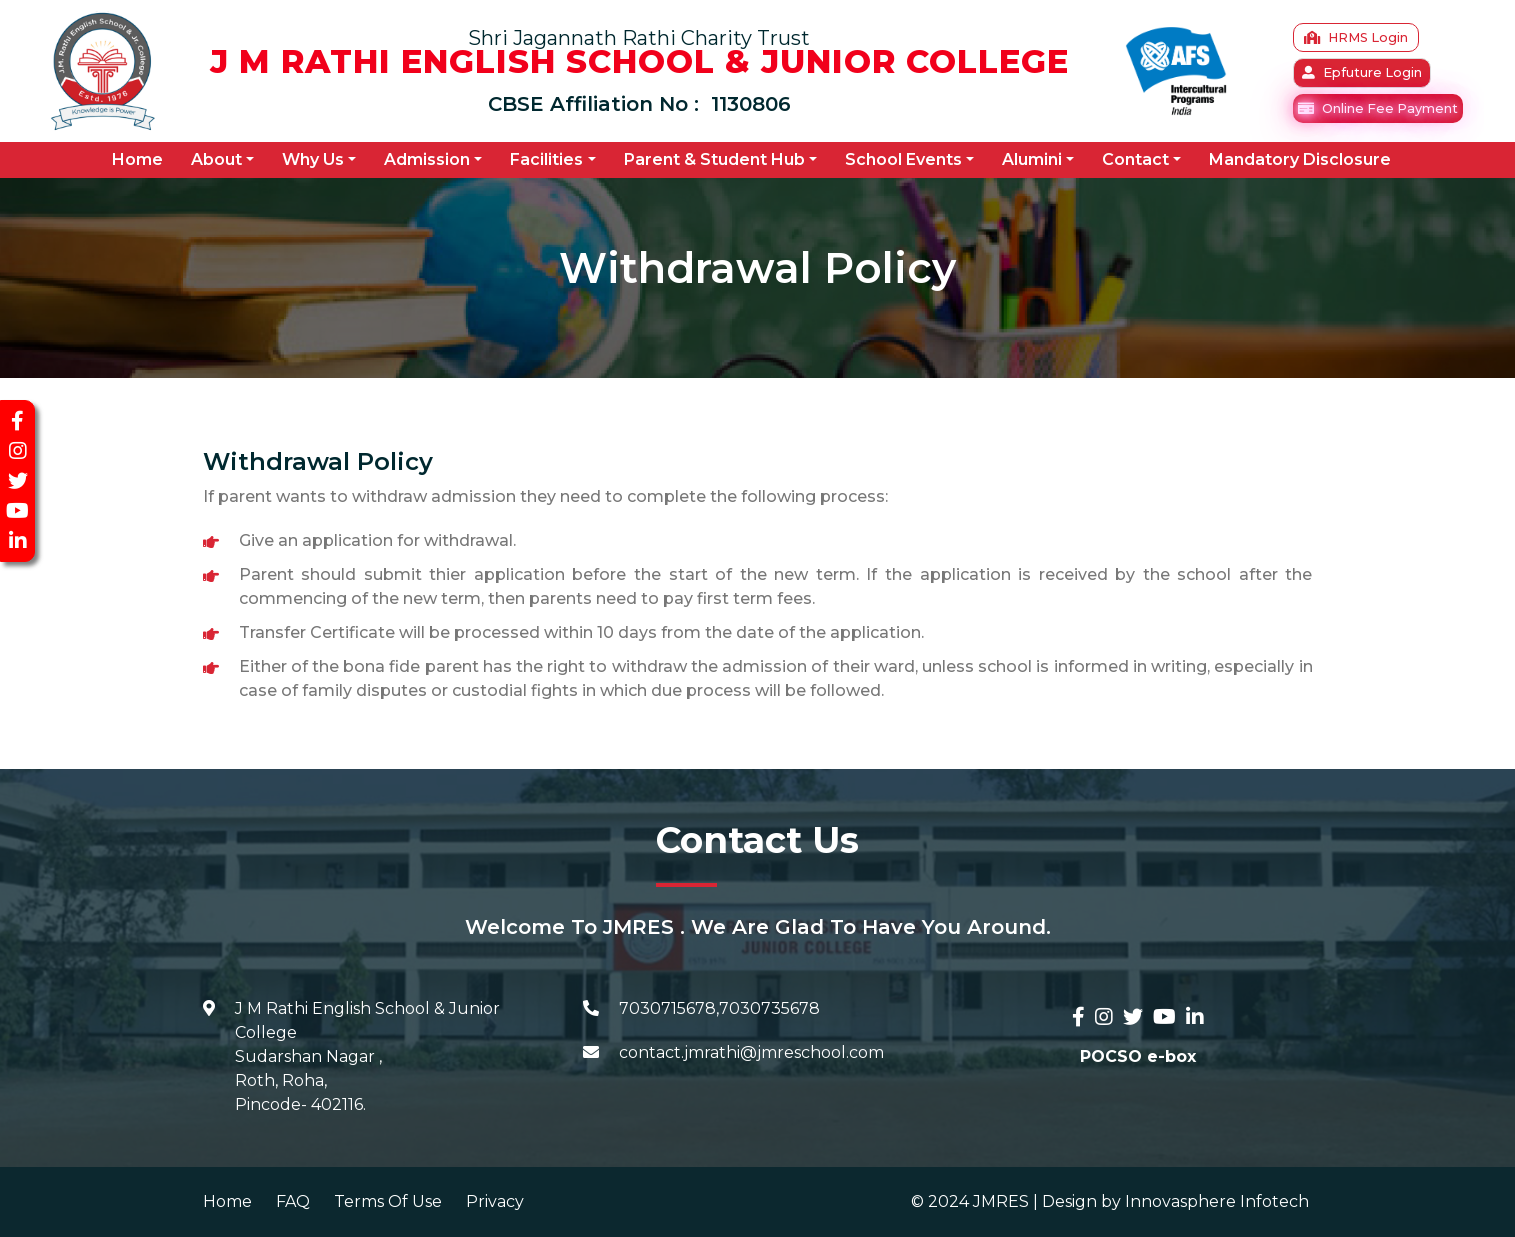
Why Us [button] (313, 159)
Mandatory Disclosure (1300, 159)
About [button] (216, 159)
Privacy (495, 1201)
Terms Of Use (388, 1201)
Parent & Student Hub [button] (714, 159)
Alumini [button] (1032, 159)
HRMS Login (1356, 37)
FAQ (293, 1201)
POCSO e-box (1138, 1056)
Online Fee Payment (1378, 108)
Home (141, 159)
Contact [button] (1135, 159)
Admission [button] (427, 159)
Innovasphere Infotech (1215, 1201)
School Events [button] (903, 159)
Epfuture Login (1362, 72)
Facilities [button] (546, 159)
